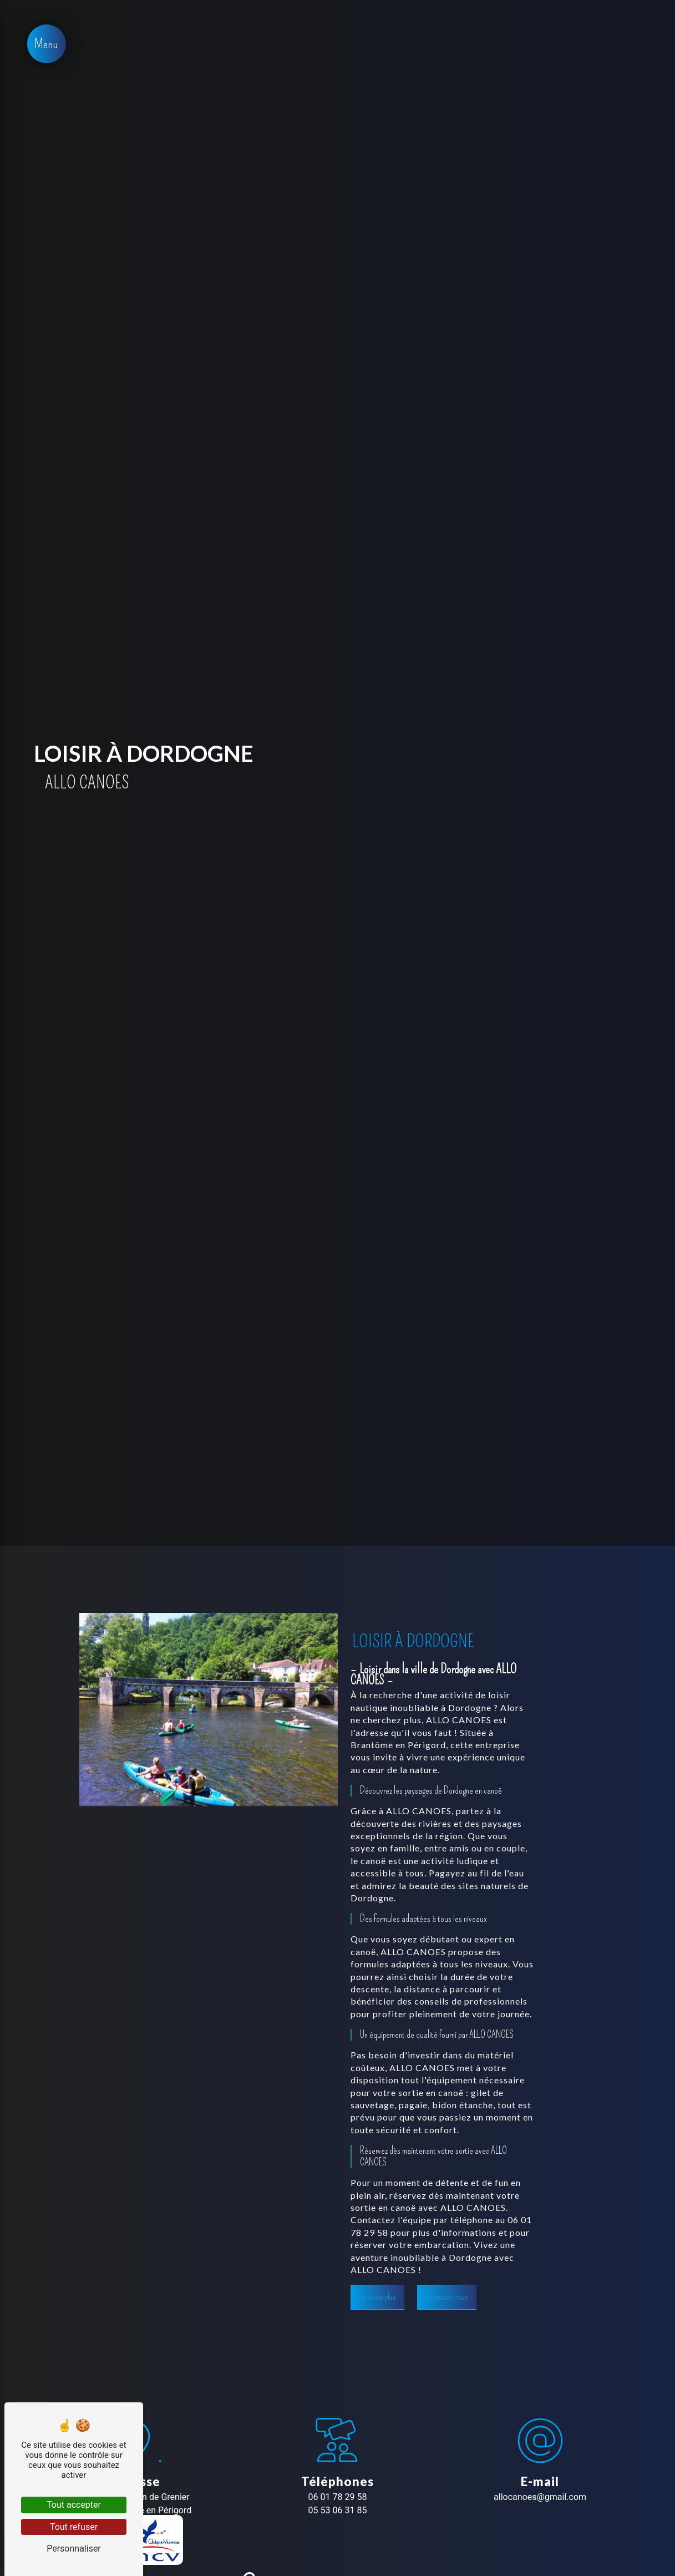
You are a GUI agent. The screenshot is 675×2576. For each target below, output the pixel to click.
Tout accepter (74, 2504)
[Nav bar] (46, 43)
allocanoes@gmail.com (540, 2497)
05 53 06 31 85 (337, 2510)
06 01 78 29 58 (337, 2497)
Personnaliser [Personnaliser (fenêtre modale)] (74, 2548)
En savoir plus (377, 2296)
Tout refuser (74, 2527)
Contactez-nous (446, 2296)
